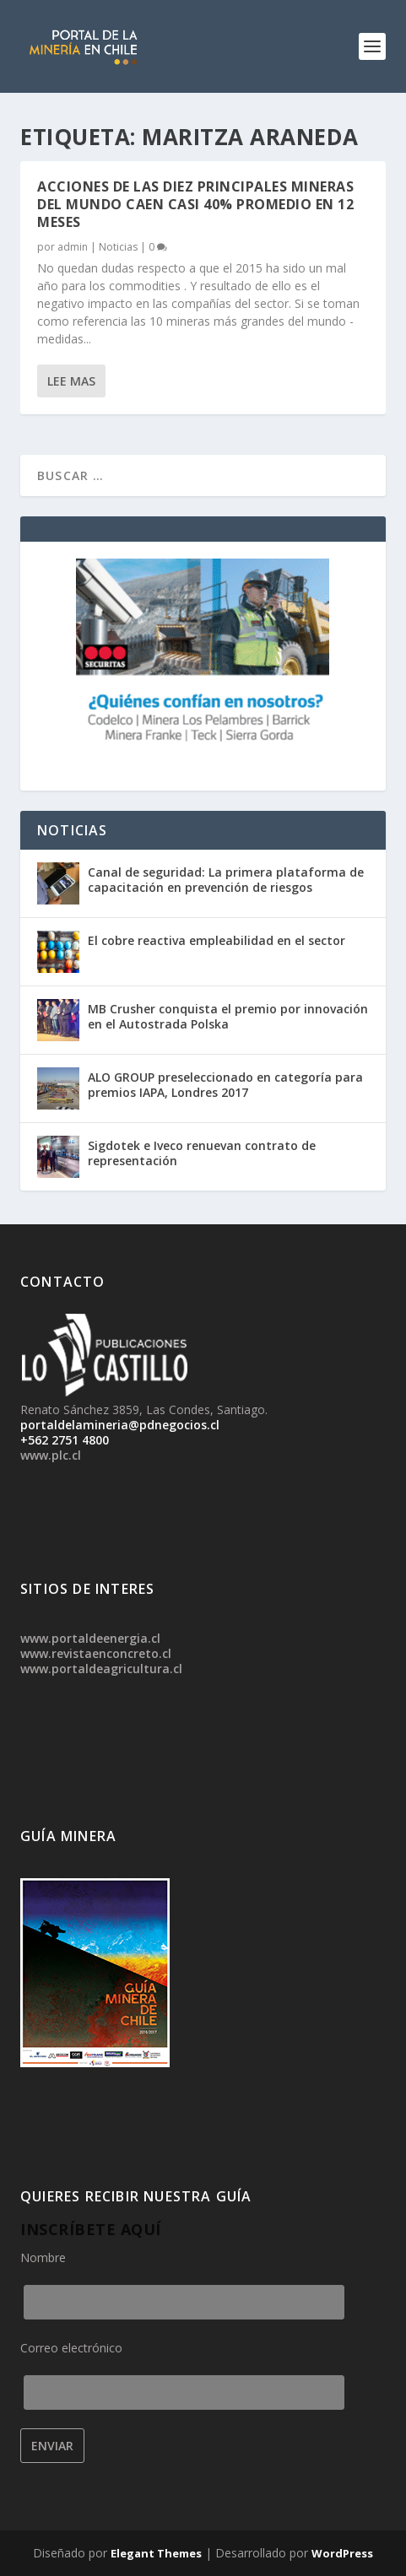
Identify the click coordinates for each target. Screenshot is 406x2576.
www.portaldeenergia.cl (90, 1638)
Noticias (118, 247)
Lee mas (71, 381)
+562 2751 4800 (64, 1440)
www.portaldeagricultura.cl (101, 1669)
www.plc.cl (50, 1455)
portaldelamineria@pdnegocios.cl (119, 1425)
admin (72, 247)
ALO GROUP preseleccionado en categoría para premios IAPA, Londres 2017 (225, 1084)
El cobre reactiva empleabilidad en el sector (216, 940)
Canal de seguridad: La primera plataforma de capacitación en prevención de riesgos (226, 879)
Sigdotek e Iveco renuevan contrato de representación (202, 1153)
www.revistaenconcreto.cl (95, 1653)
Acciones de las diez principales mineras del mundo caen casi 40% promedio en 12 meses (195, 204)
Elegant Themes (156, 2553)
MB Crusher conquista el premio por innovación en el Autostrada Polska (228, 1016)
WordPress (342, 2553)
